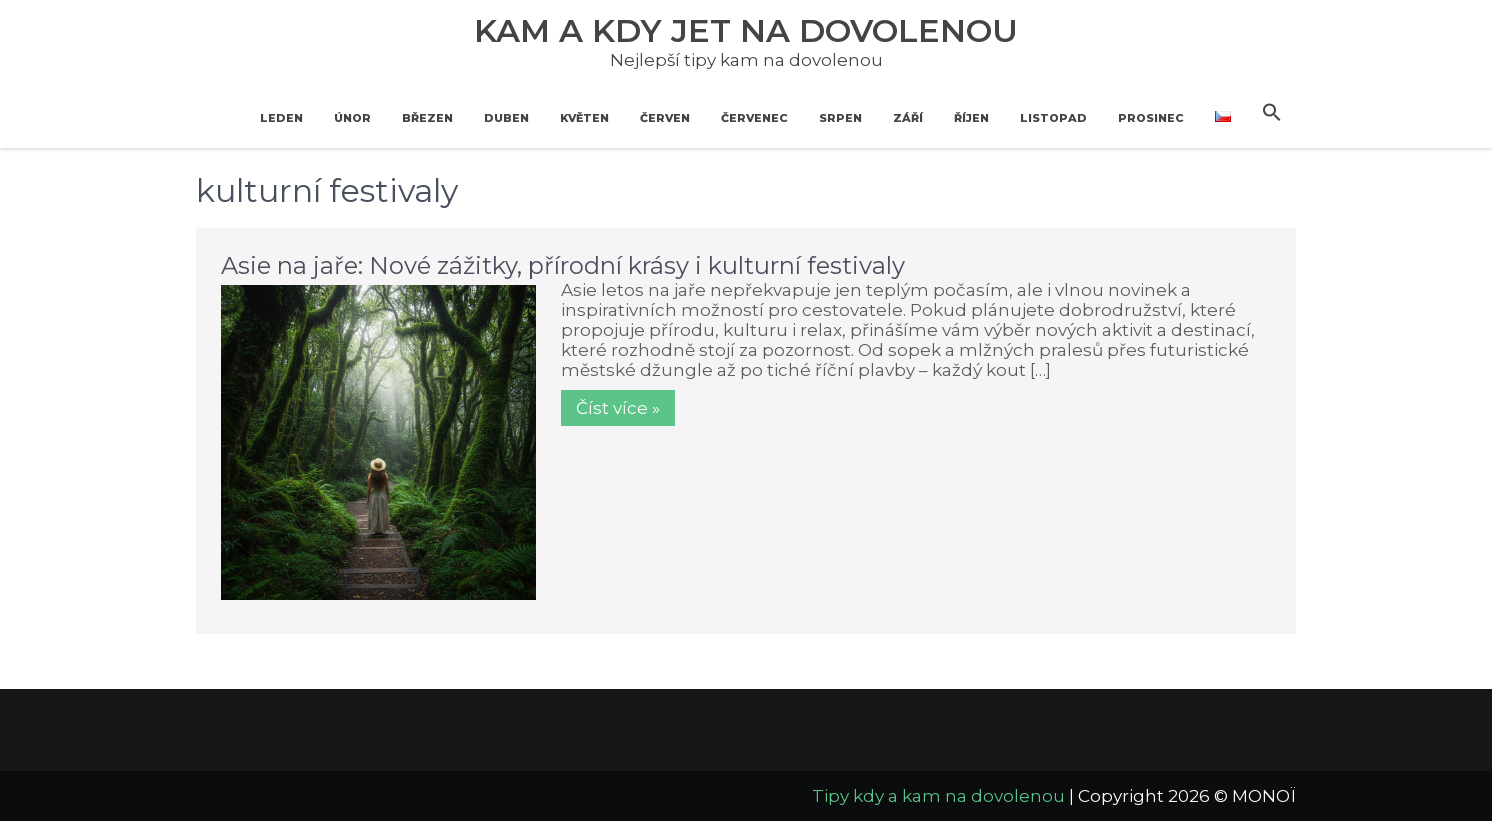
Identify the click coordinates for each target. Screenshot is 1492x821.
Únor (352, 118)
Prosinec (1151, 118)
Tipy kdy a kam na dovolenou (938, 796)
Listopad (1053, 118)
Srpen (840, 118)
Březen (427, 118)
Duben (506, 118)
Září (908, 118)
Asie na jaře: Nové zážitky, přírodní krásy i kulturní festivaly (563, 265)
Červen (665, 118)
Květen (584, 118)
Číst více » (618, 408)
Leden (281, 118)
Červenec (754, 118)
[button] (1272, 113)
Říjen (971, 118)
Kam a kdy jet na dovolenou (746, 30)
